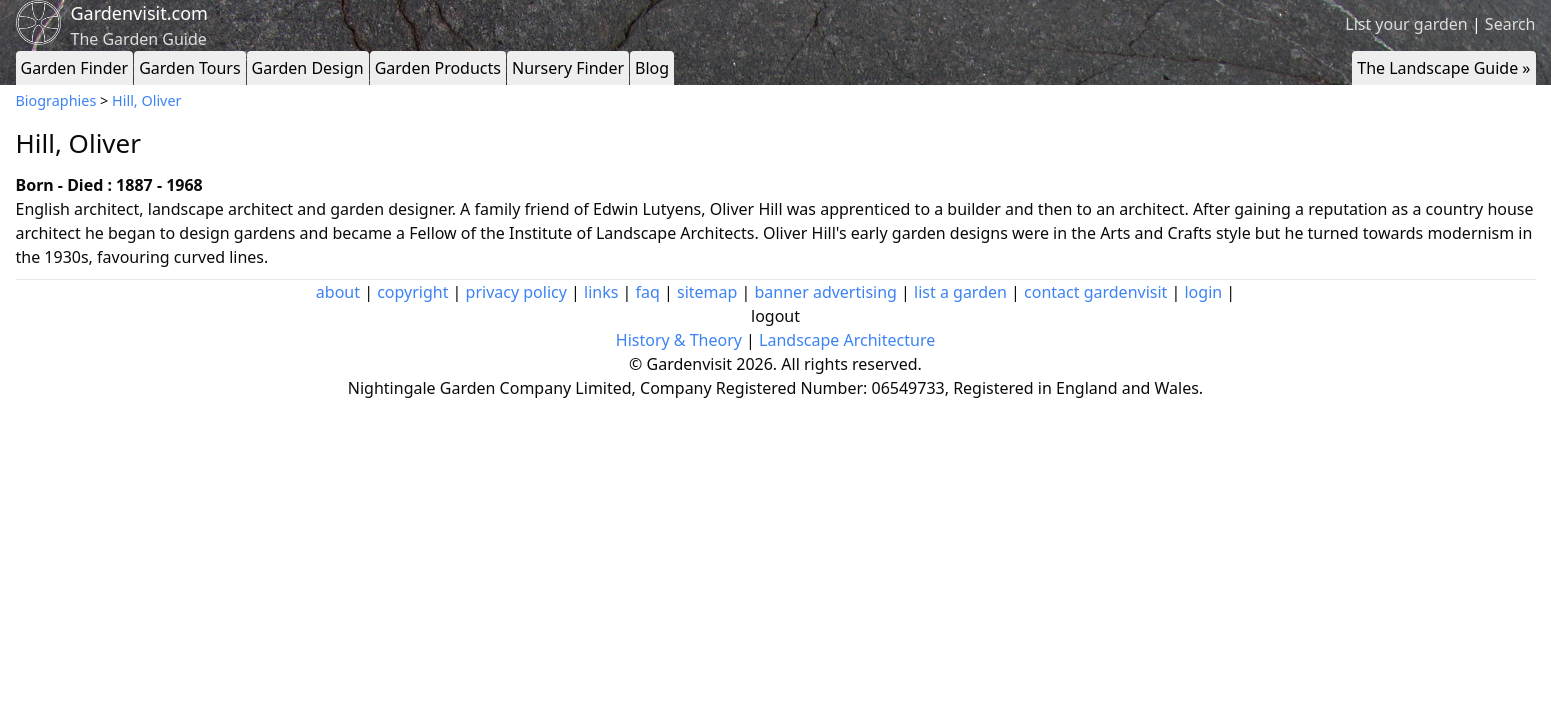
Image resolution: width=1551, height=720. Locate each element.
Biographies (56, 100)
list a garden (960, 292)
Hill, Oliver (146, 100)
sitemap (707, 292)
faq (648, 292)
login (1203, 292)
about (338, 292)
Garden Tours (189, 68)
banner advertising (826, 292)
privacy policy (516, 292)
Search (1510, 24)
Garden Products (438, 68)
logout (775, 316)
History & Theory (679, 340)
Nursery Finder (568, 68)
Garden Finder (75, 68)
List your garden (1406, 24)
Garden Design (308, 68)
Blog (652, 68)
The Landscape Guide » (1443, 68)
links (601, 292)
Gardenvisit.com (139, 13)
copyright (412, 292)
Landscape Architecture (847, 340)
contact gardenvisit (1095, 292)
